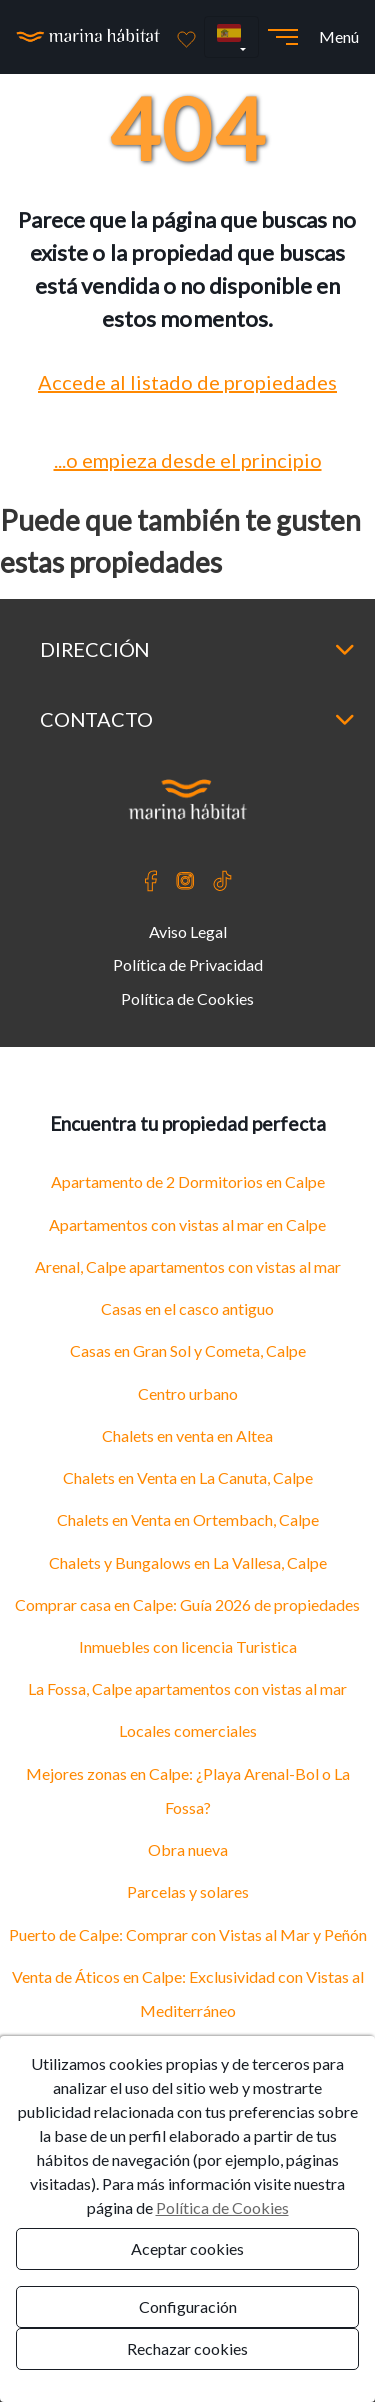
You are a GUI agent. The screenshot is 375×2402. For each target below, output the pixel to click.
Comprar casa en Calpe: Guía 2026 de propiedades (187, 1604)
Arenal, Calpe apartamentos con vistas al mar (188, 1266)
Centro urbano (188, 1393)
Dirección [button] (197, 649)
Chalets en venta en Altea (187, 1435)
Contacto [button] (197, 719)
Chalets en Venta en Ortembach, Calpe (188, 1519)
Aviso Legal (188, 931)
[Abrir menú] (283, 37)
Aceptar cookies (187, 2248)
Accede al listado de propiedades (187, 382)
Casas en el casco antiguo (187, 1308)
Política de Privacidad (188, 964)
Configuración (188, 2306)
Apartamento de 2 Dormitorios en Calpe (188, 1181)
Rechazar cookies (187, 2348)
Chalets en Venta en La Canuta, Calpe (188, 1477)
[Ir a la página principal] (88, 37)
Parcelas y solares (188, 1891)
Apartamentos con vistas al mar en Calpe (187, 1224)
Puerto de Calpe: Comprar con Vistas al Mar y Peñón (188, 1934)
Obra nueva (188, 1849)
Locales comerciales (188, 1730)
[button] (231, 37)
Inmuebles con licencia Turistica (188, 1646)
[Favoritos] (186, 37)
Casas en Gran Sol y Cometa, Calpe (188, 1350)
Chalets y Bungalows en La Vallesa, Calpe (188, 1562)
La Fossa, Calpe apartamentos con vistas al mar (187, 1688)
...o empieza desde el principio (188, 460)
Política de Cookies (187, 998)
